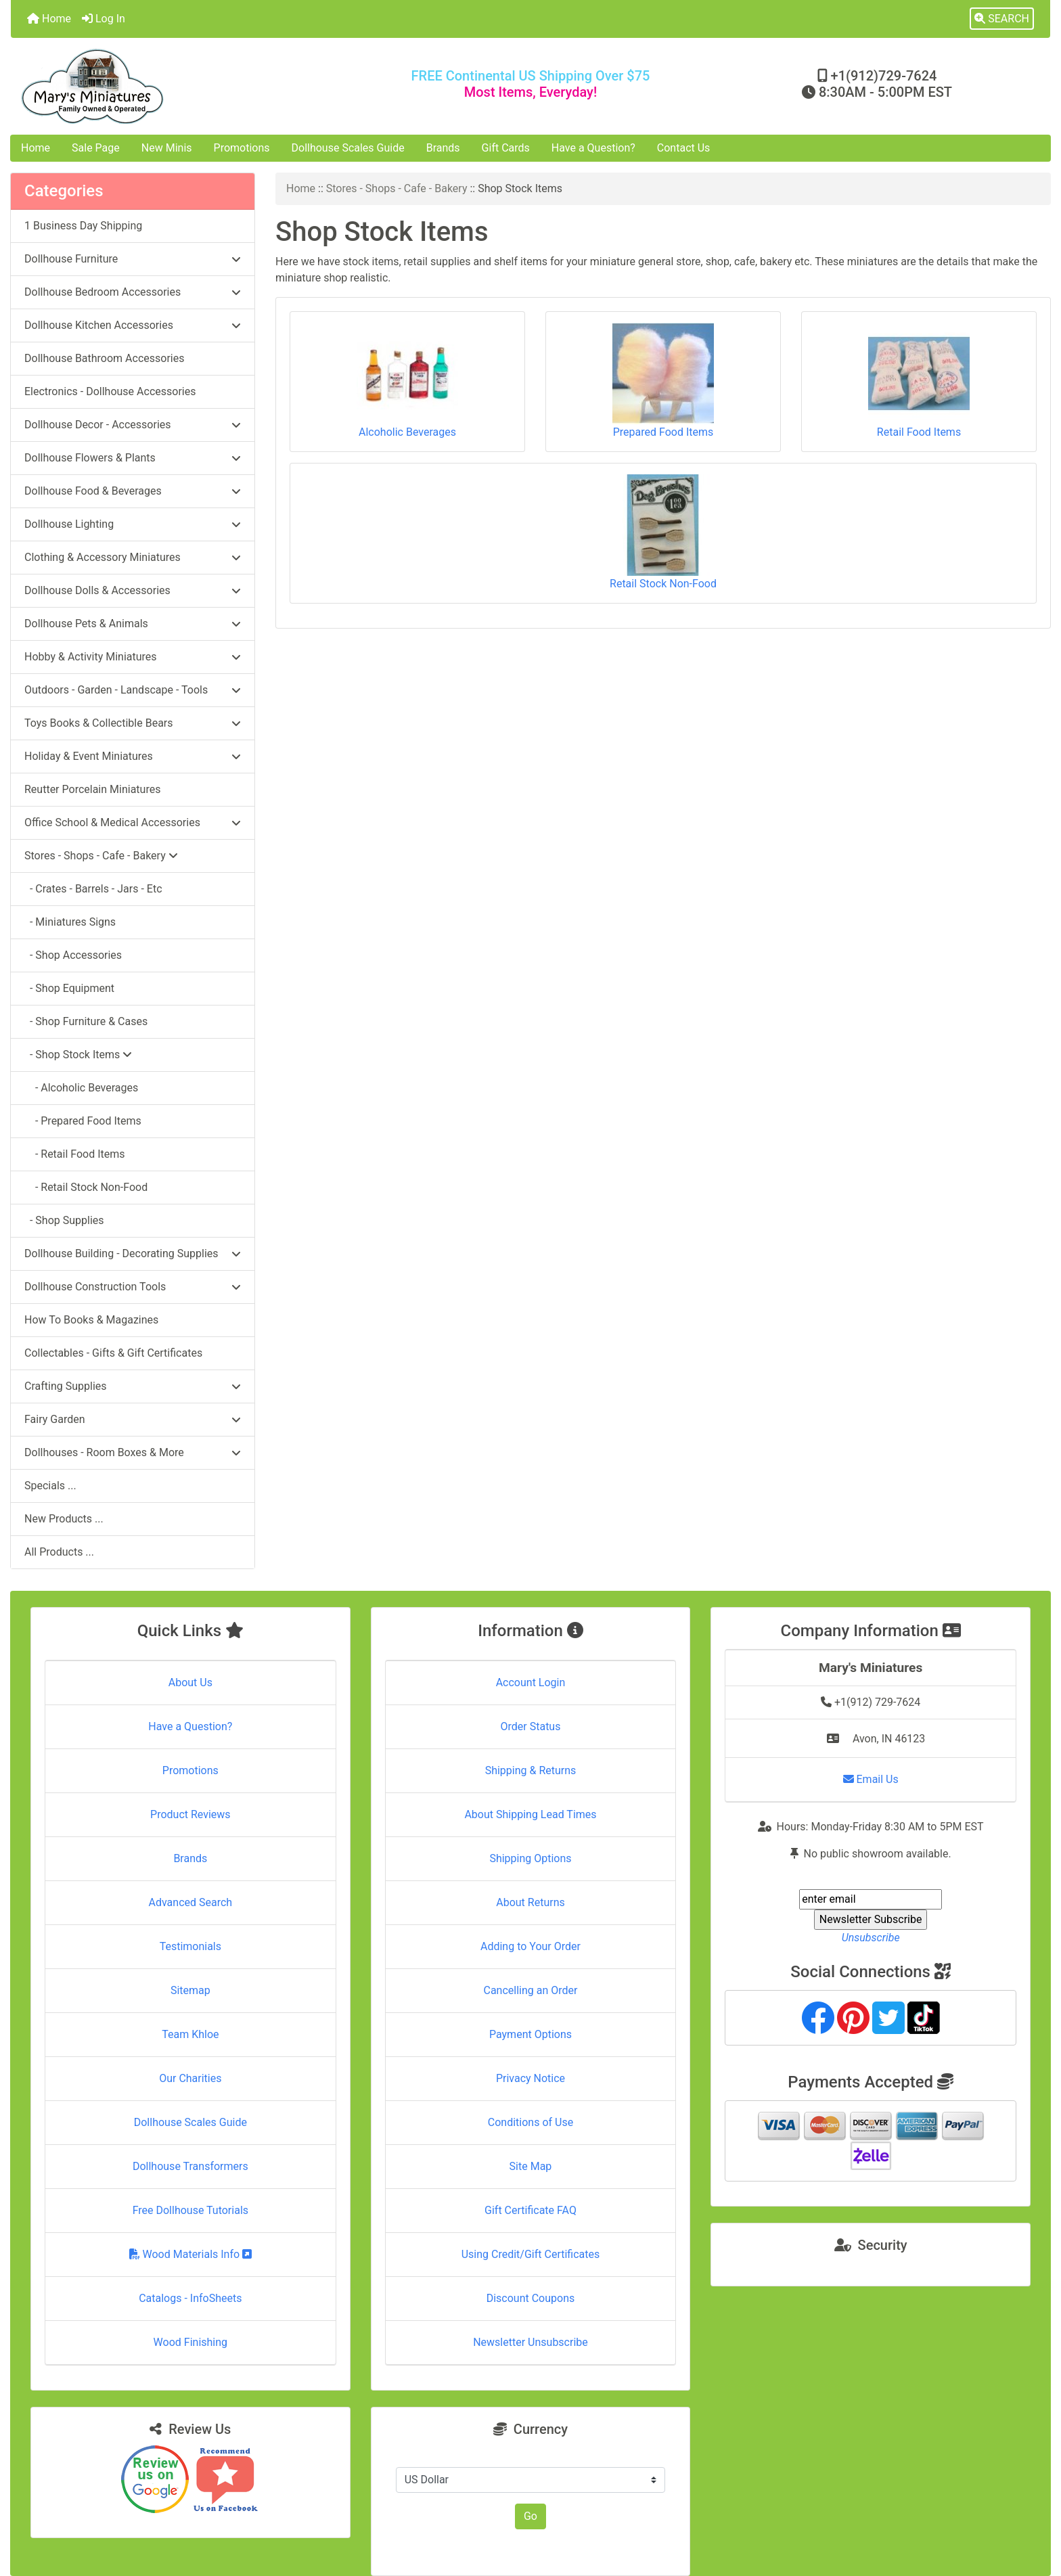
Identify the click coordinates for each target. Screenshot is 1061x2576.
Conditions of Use (530, 2122)
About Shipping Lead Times (530, 1814)
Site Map (531, 2166)
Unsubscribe (871, 1937)
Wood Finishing (190, 2342)
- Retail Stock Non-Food (86, 1187)
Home (49, 18)
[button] (1001, 18)
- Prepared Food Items (82, 1120)
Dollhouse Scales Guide (348, 147)
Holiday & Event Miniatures (132, 756)
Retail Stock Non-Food (663, 532)
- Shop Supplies (64, 1220)
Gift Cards (506, 147)
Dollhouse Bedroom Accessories (132, 292)
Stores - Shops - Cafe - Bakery (397, 188)
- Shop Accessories (73, 955)
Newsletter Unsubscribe (530, 2342)
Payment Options (530, 2034)
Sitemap (190, 1990)
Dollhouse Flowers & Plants (132, 457)
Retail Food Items (919, 380)
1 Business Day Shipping (83, 225)
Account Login (531, 1682)
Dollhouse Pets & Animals (132, 623)
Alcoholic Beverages (407, 380)
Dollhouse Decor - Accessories (132, 424)
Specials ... (50, 1485)
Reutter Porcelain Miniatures (92, 789)
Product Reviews (190, 1814)
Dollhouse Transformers (190, 2166)
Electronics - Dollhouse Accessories (110, 391)
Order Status (531, 1726)
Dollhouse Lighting (132, 524)
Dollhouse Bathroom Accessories (104, 358)
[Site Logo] (184, 86)
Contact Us (683, 147)
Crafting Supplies (132, 1386)
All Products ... (59, 1551)
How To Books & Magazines (91, 1319)
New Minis (166, 147)
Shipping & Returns (531, 1770)
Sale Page (96, 147)
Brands (443, 147)
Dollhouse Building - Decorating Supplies (132, 1253)
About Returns (530, 1902)
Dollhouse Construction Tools (132, 1286)
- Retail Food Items (74, 1154)
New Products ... (64, 1518)
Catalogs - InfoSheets (190, 2298)
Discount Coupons (531, 2298)
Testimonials (190, 1946)
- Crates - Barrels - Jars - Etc (93, 888)
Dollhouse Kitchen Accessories (132, 325)
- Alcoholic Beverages (81, 1087)
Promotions (242, 147)
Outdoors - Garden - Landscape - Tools (132, 689)
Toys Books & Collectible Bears (132, 723)
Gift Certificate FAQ (530, 2210)
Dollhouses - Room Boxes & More (132, 1452)
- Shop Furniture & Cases (86, 1021)
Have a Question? (593, 147)
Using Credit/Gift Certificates (530, 2254)
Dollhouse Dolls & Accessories (132, 590)
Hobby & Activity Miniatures (132, 656)
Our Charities (190, 2078)
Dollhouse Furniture (132, 258)
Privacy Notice (530, 2078)
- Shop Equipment (69, 988)
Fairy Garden (132, 1419)
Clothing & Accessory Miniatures (132, 557)
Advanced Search (191, 1902)
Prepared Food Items (663, 380)
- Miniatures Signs (70, 922)
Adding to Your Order (530, 1946)
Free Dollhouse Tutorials (190, 2210)
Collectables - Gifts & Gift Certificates (113, 1353)
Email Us (871, 1779)
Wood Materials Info (190, 2254)
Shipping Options (530, 1858)
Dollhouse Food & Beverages (132, 490)
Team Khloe (190, 2034)
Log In (103, 18)
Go (530, 2516)
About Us (190, 1682)
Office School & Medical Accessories (132, 822)
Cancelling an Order (530, 1990)
